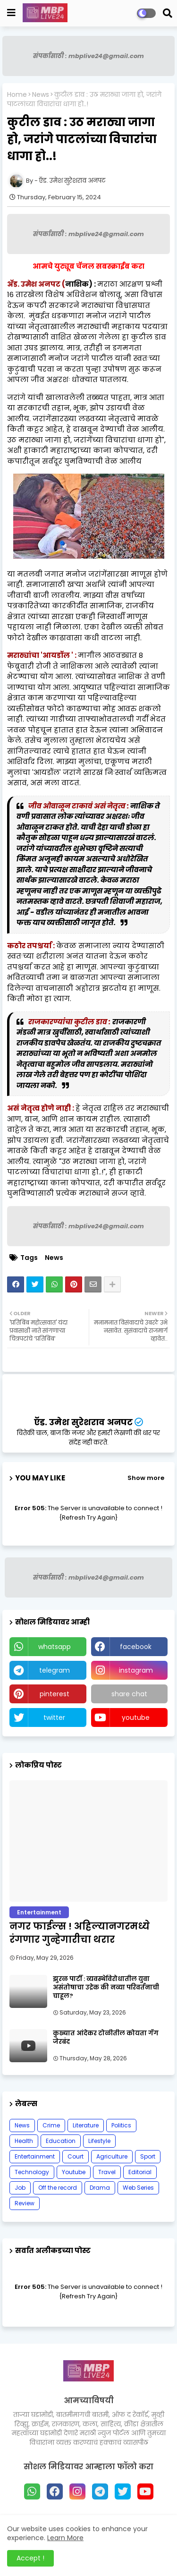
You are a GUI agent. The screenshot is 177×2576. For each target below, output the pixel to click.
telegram (54, 1670)
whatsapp (54, 1646)
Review (24, 2203)
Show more (145, 1477)
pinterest (54, 1694)
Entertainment (35, 2156)
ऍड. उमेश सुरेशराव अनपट (83, 1422)
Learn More (65, 2537)
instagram (136, 1670)
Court (75, 2156)
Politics (121, 2125)
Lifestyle (99, 2141)
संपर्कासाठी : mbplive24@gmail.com (88, 55)
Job (20, 2188)
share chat (129, 1694)
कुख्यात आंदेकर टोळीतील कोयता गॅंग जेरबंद (106, 2037)
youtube (136, 1717)
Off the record (57, 2188)
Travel (107, 2172)
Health (24, 2141)
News (40, 94)
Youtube (73, 2172)
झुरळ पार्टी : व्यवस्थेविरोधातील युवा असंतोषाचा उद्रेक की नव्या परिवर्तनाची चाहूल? (106, 1987)
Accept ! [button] (30, 2558)
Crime (51, 2125)
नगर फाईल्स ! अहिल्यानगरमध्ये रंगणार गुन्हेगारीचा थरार (79, 1933)
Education (61, 2141)
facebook (136, 1646)
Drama (100, 2188)
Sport (147, 2156)
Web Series (138, 2188)
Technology (32, 2172)
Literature (86, 2125)
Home (17, 94)
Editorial (140, 2172)
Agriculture (111, 2156)
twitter (54, 1717)
